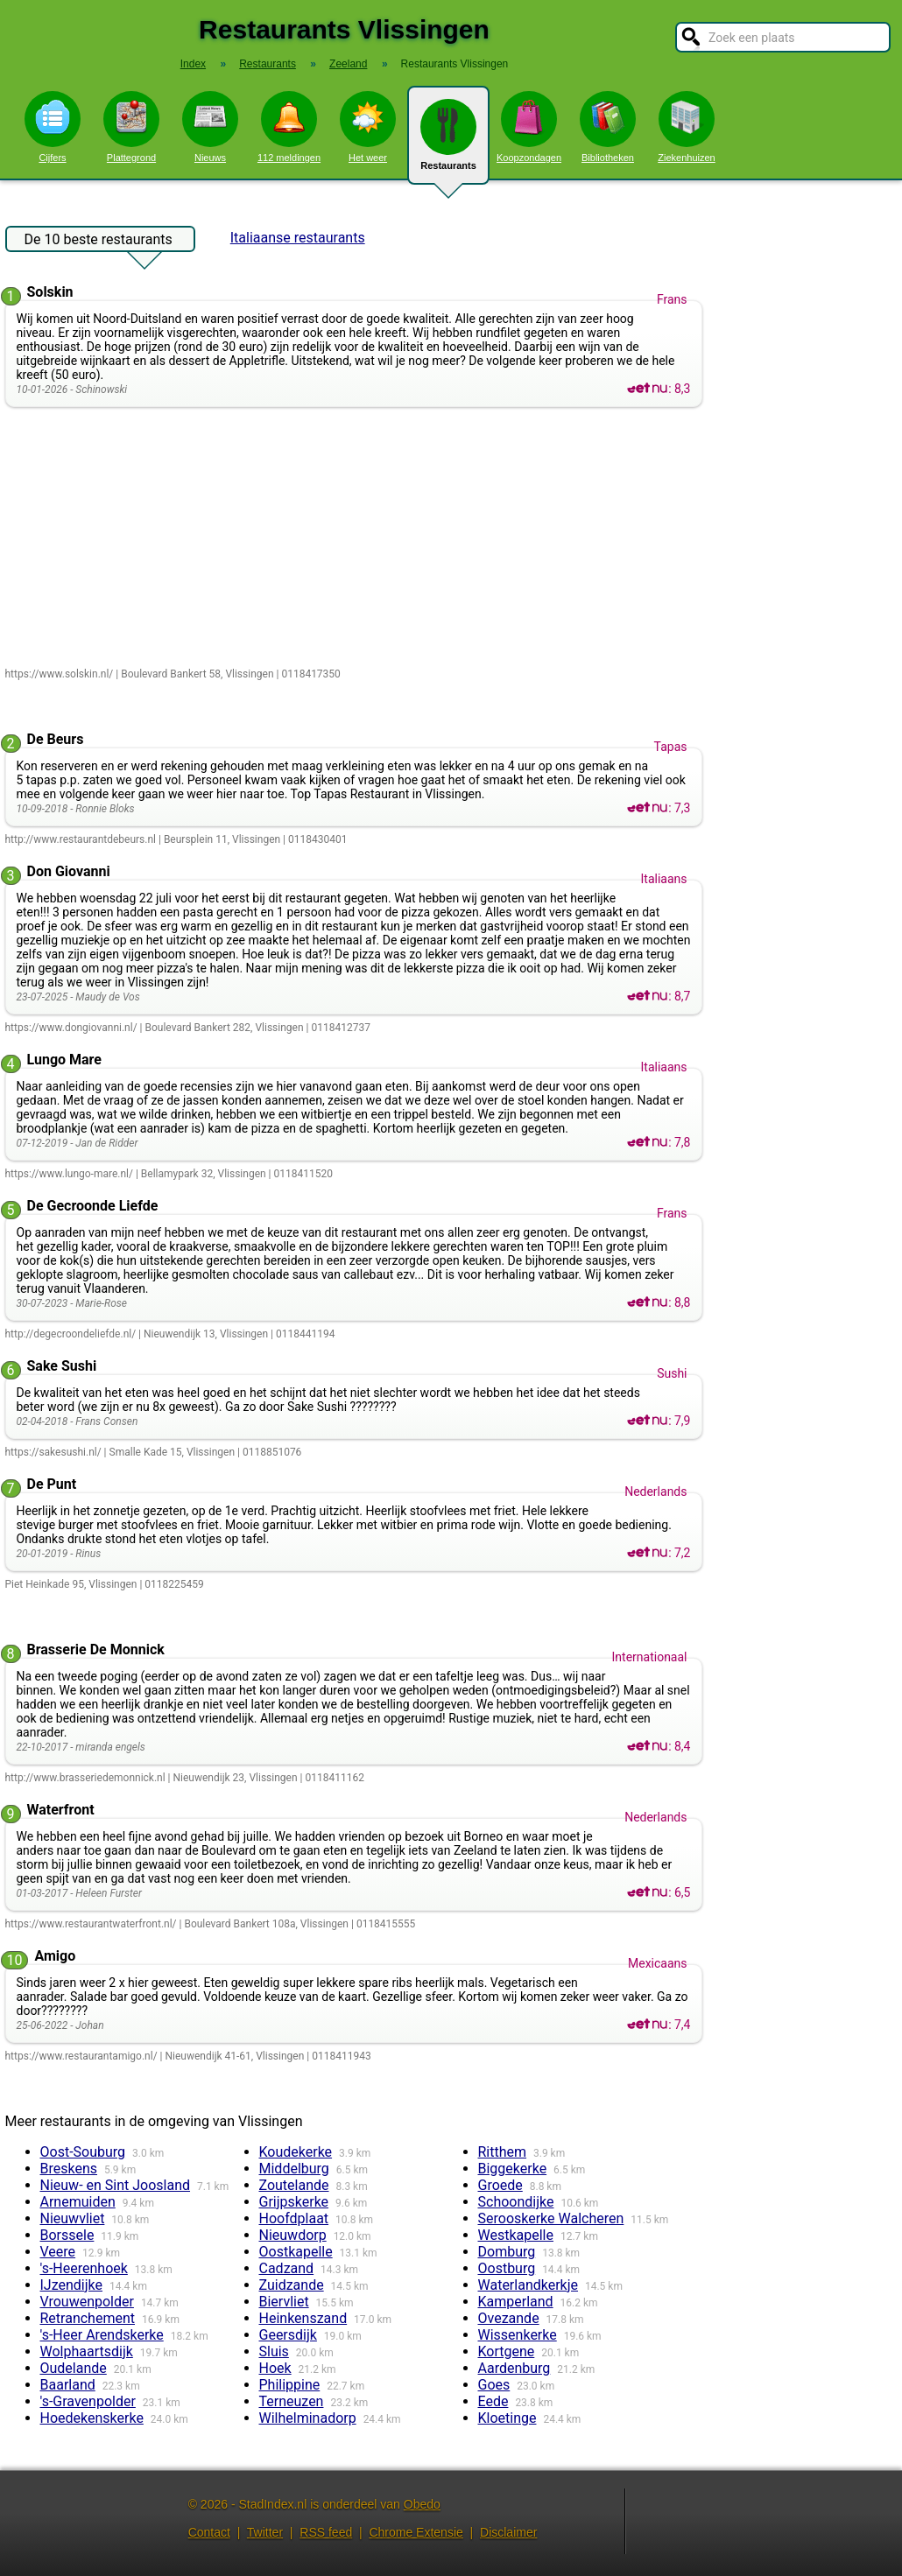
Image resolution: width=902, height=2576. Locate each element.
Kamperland (515, 2301)
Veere (58, 2251)
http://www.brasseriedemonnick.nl (85, 1778)
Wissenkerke (517, 2335)
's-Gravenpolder (88, 2401)
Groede (500, 2185)
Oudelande (73, 2368)
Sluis (274, 2351)
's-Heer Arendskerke (102, 2335)
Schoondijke (516, 2201)
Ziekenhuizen (686, 127)
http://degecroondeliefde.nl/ (71, 1334)
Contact (209, 2532)
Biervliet (284, 2301)
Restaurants (448, 142)
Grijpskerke (294, 2201)
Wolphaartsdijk (86, 2351)
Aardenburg (514, 2368)
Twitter (265, 2532)
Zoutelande (294, 2185)
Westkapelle (515, 2235)
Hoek (275, 2368)
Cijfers (53, 127)
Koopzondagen (529, 127)
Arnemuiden (78, 2201)
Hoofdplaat (294, 2218)
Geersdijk (288, 2335)
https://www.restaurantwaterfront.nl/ (91, 1924)
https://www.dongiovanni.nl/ (71, 1027)
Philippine (290, 2384)
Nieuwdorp (293, 2235)
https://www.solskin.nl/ (59, 674)
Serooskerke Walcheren (551, 2218)
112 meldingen (289, 127)
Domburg (507, 2251)
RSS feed (325, 2532)
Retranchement (87, 2318)
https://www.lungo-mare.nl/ (69, 1174)
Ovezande (508, 2318)
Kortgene (506, 2351)
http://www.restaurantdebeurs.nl (81, 839)
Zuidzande (291, 2285)
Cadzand (286, 2268)
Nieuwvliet (72, 2218)
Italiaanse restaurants (297, 237)
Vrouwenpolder (87, 2301)
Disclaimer (508, 2532)
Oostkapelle (296, 2251)
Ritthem (502, 2152)
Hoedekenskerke (92, 2418)
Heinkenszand (303, 2318)
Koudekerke (296, 2152)
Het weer (368, 127)
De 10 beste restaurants (99, 241)
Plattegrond (131, 127)
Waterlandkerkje (528, 2285)
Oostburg (507, 2268)
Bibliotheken (608, 127)
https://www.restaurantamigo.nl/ (81, 2056)
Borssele (67, 2235)
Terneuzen (291, 2401)
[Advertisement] (357, 538)
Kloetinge (507, 2418)
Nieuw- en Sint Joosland (115, 2185)
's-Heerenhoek (84, 2268)
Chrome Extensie (415, 2532)
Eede (493, 2401)
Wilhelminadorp (307, 2418)
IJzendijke (71, 2285)
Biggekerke (512, 2168)
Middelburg (294, 2168)
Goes (494, 2384)
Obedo (422, 2504)
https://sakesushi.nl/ (53, 1452)
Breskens (69, 2168)
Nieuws (210, 127)
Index (193, 64)
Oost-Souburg (83, 2152)
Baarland (67, 2384)
